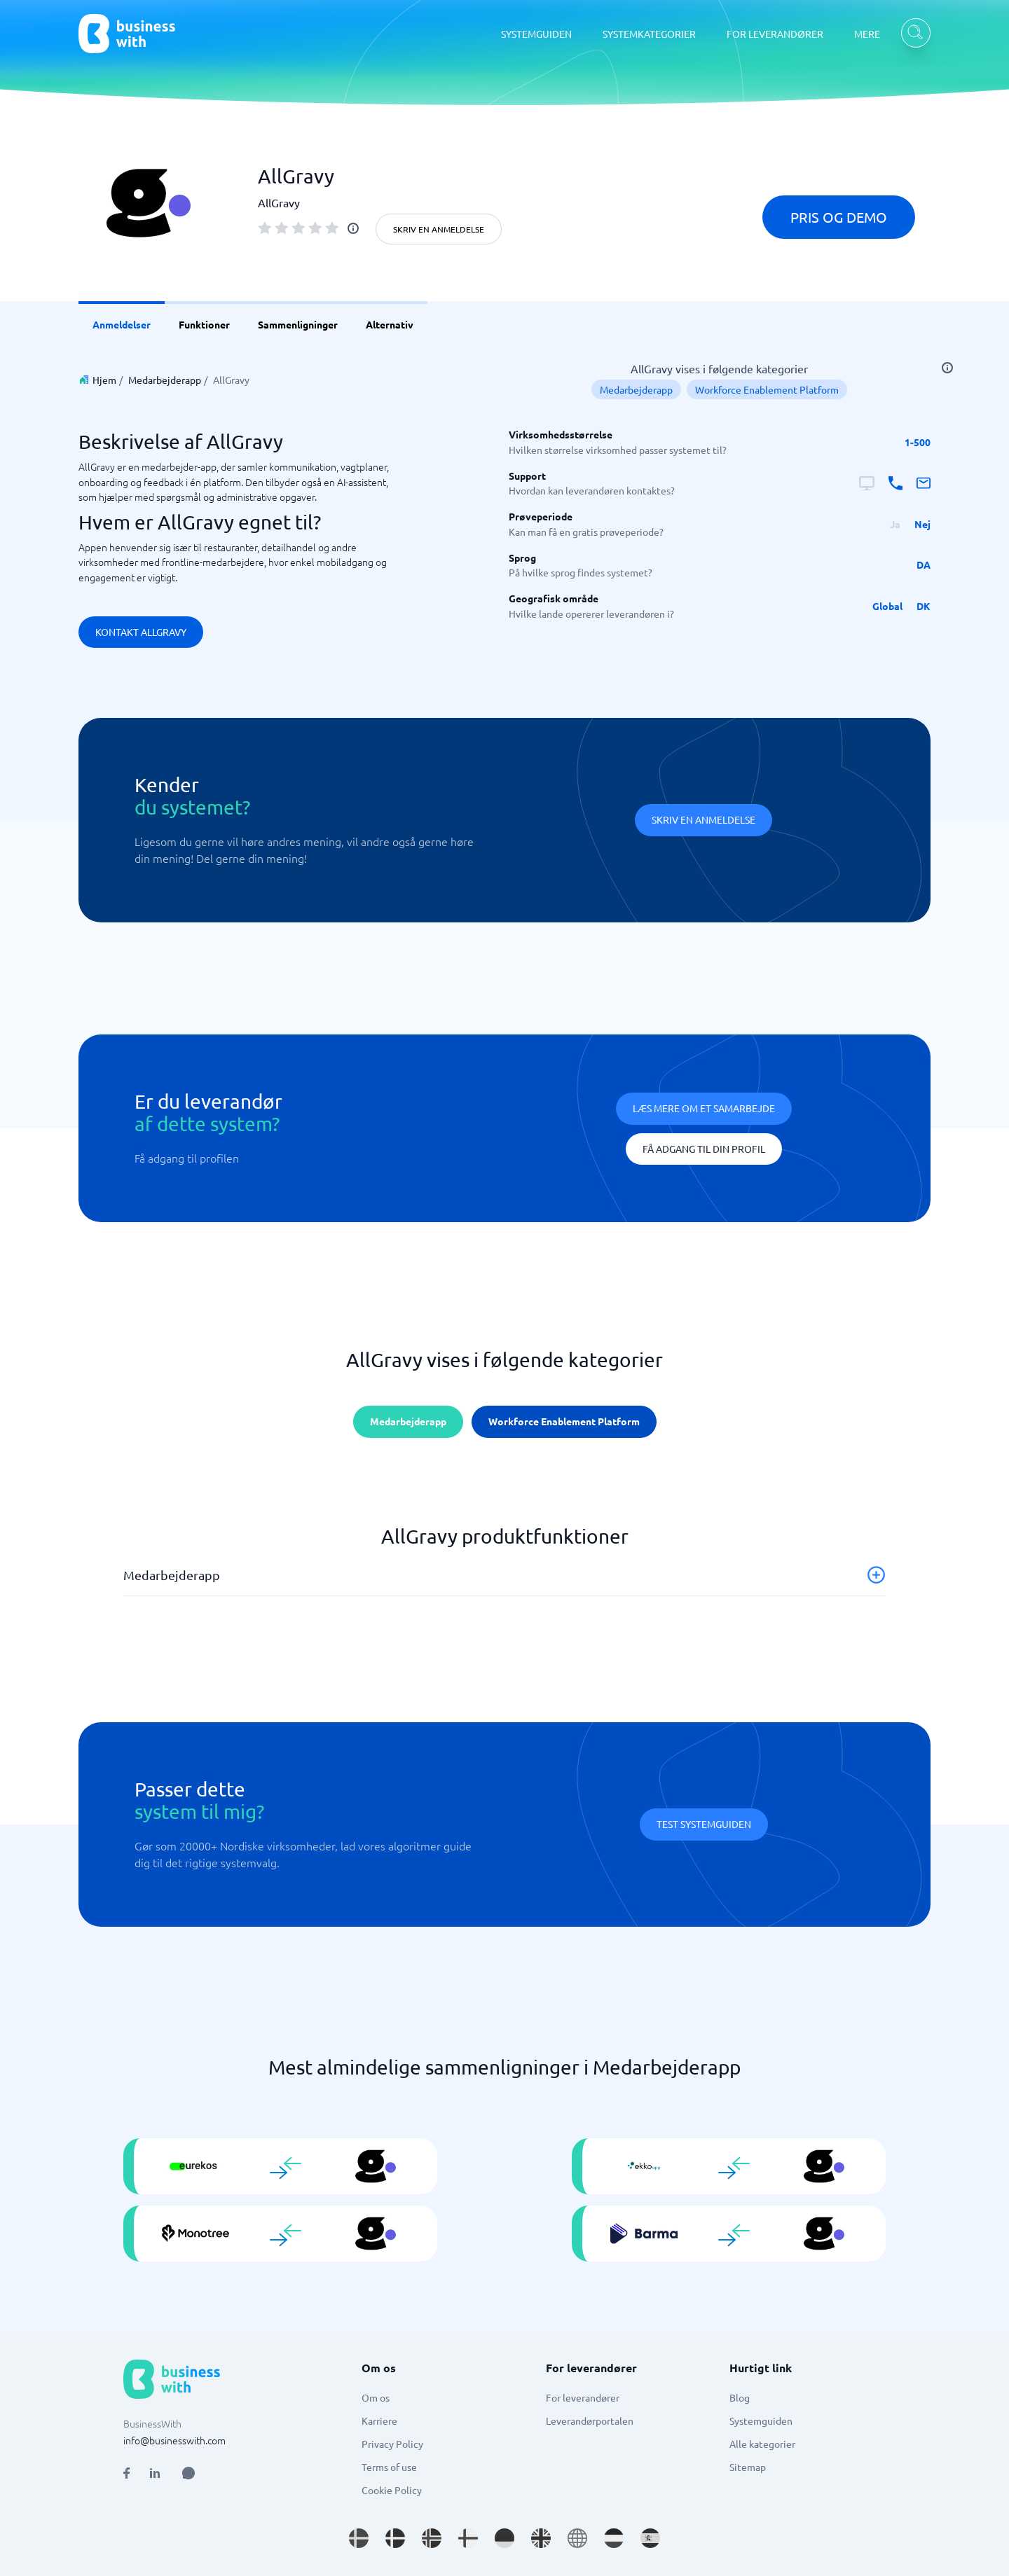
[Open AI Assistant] (188, 2473)
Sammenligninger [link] (298, 324)
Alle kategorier (762, 2443)
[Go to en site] (577, 2538)
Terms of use (389, 2466)
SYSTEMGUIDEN (536, 33)
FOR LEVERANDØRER (775, 33)
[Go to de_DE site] (504, 2538)
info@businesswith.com (174, 2440)
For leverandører (582, 2397)
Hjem (104, 379)
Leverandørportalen (589, 2420)
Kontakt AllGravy (140, 631)
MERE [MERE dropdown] (867, 33)
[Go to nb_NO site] (431, 2538)
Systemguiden (760, 2420)
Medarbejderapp (164, 379)
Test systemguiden (704, 1823)
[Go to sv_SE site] (359, 2538)
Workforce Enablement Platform (767, 389)
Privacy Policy (392, 2443)
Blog (739, 2397)
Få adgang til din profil (704, 1148)
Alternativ (389, 324)
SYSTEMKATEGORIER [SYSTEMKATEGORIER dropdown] (649, 33)
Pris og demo (838, 217)
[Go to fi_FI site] (468, 2538)
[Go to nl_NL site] (614, 2538)
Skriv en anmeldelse (438, 229)
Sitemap (747, 2466)
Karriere (379, 2420)
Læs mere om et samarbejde (704, 1108)
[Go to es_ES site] (650, 2538)
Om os (376, 2397)
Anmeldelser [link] (121, 324)
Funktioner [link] (204, 324)
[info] (353, 228)
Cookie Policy (392, 2490)
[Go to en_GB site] (541, 2538)
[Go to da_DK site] (395, 2538)
